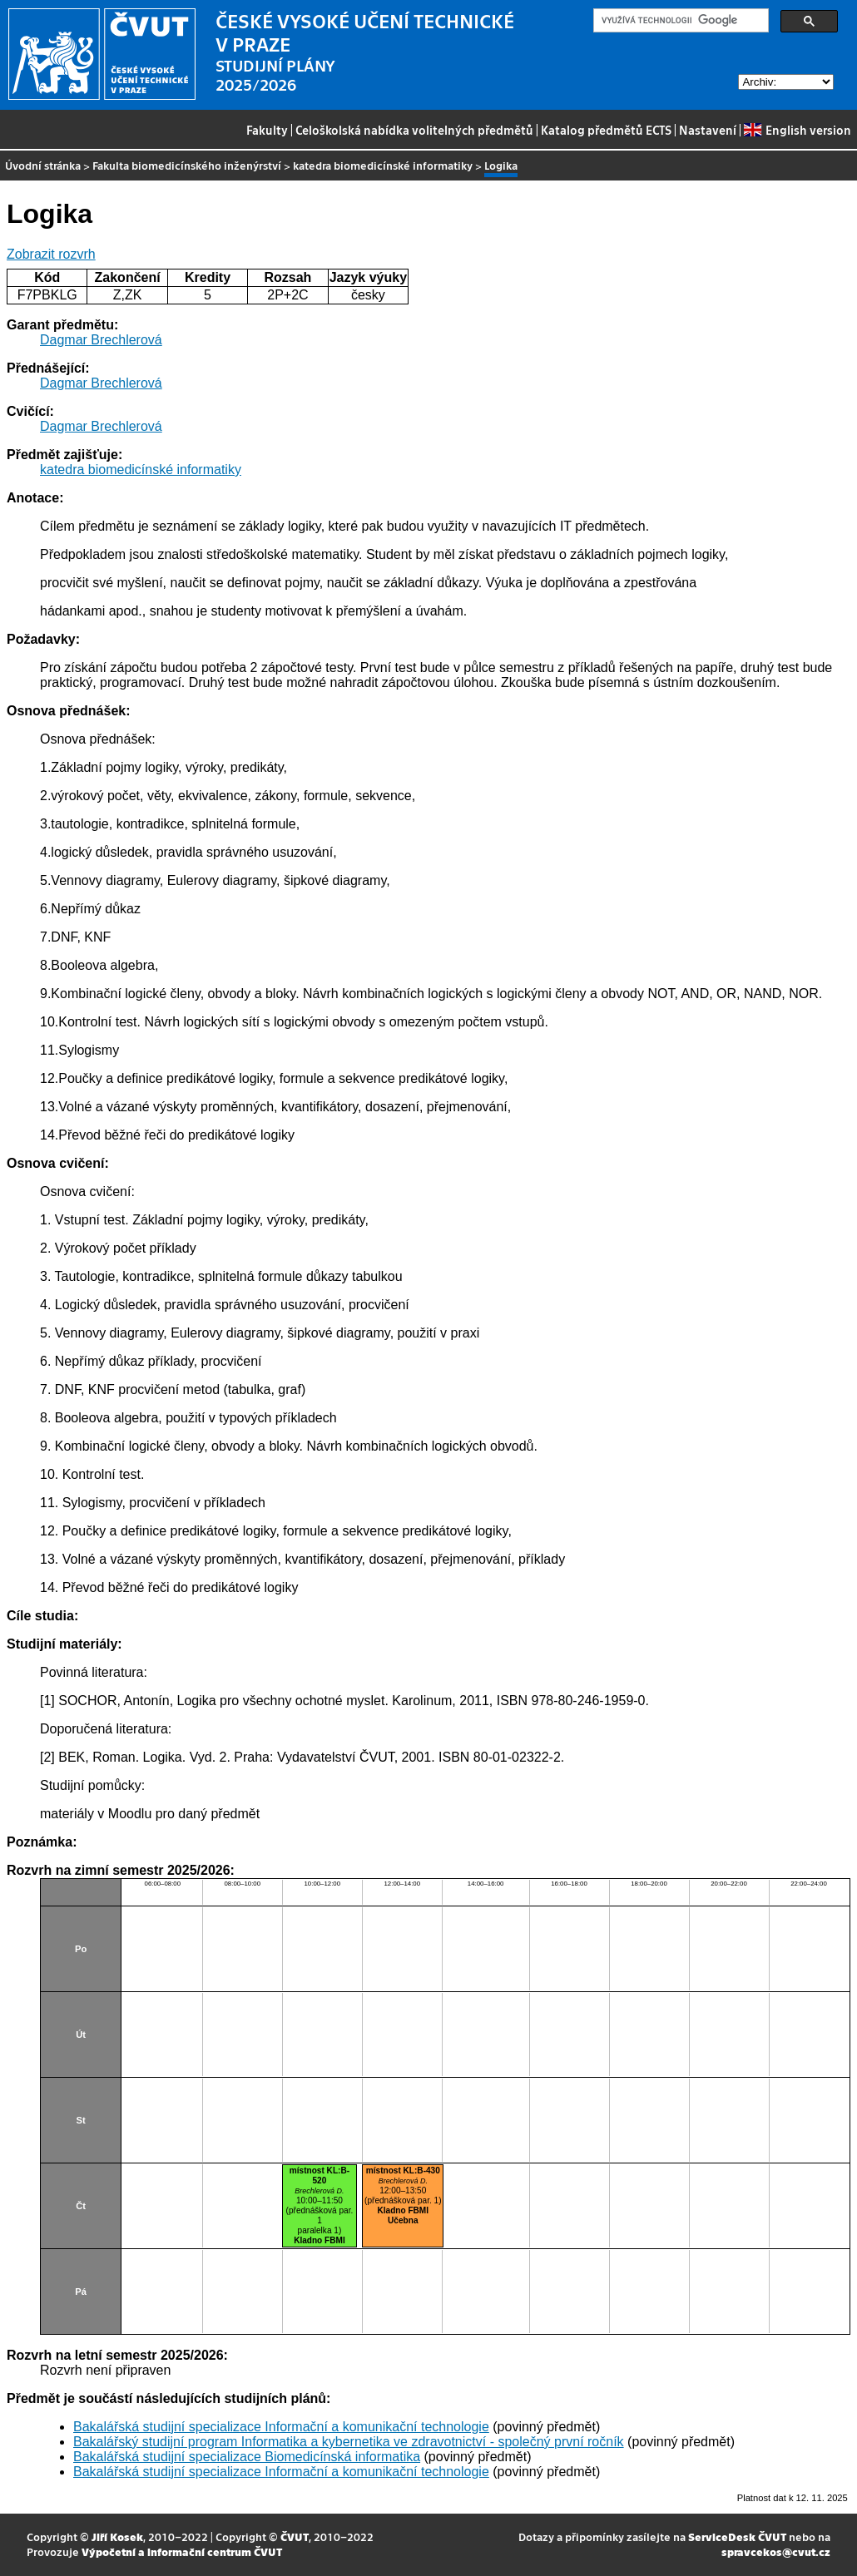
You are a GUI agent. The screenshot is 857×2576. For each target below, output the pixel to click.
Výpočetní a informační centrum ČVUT (182, 2551)
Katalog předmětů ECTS (606, 129)
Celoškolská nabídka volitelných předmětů (414, 129)
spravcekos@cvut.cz (775, 2551)
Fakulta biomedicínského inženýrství (186, 165)
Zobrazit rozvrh (51, 254)
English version (797, 129)
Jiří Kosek (117, 2536)
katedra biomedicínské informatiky (383, 165)
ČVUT (294, 2536)
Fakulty (267, 129)
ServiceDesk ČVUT (737, 2536)
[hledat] (679, 20)
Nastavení (707, 129)
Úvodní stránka (43, 165)
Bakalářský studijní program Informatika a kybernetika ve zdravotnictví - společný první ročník (348, 2442)
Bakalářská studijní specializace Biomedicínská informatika (246, 2457)
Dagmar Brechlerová (101, 340)
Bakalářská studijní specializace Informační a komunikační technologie (281, 2427)
